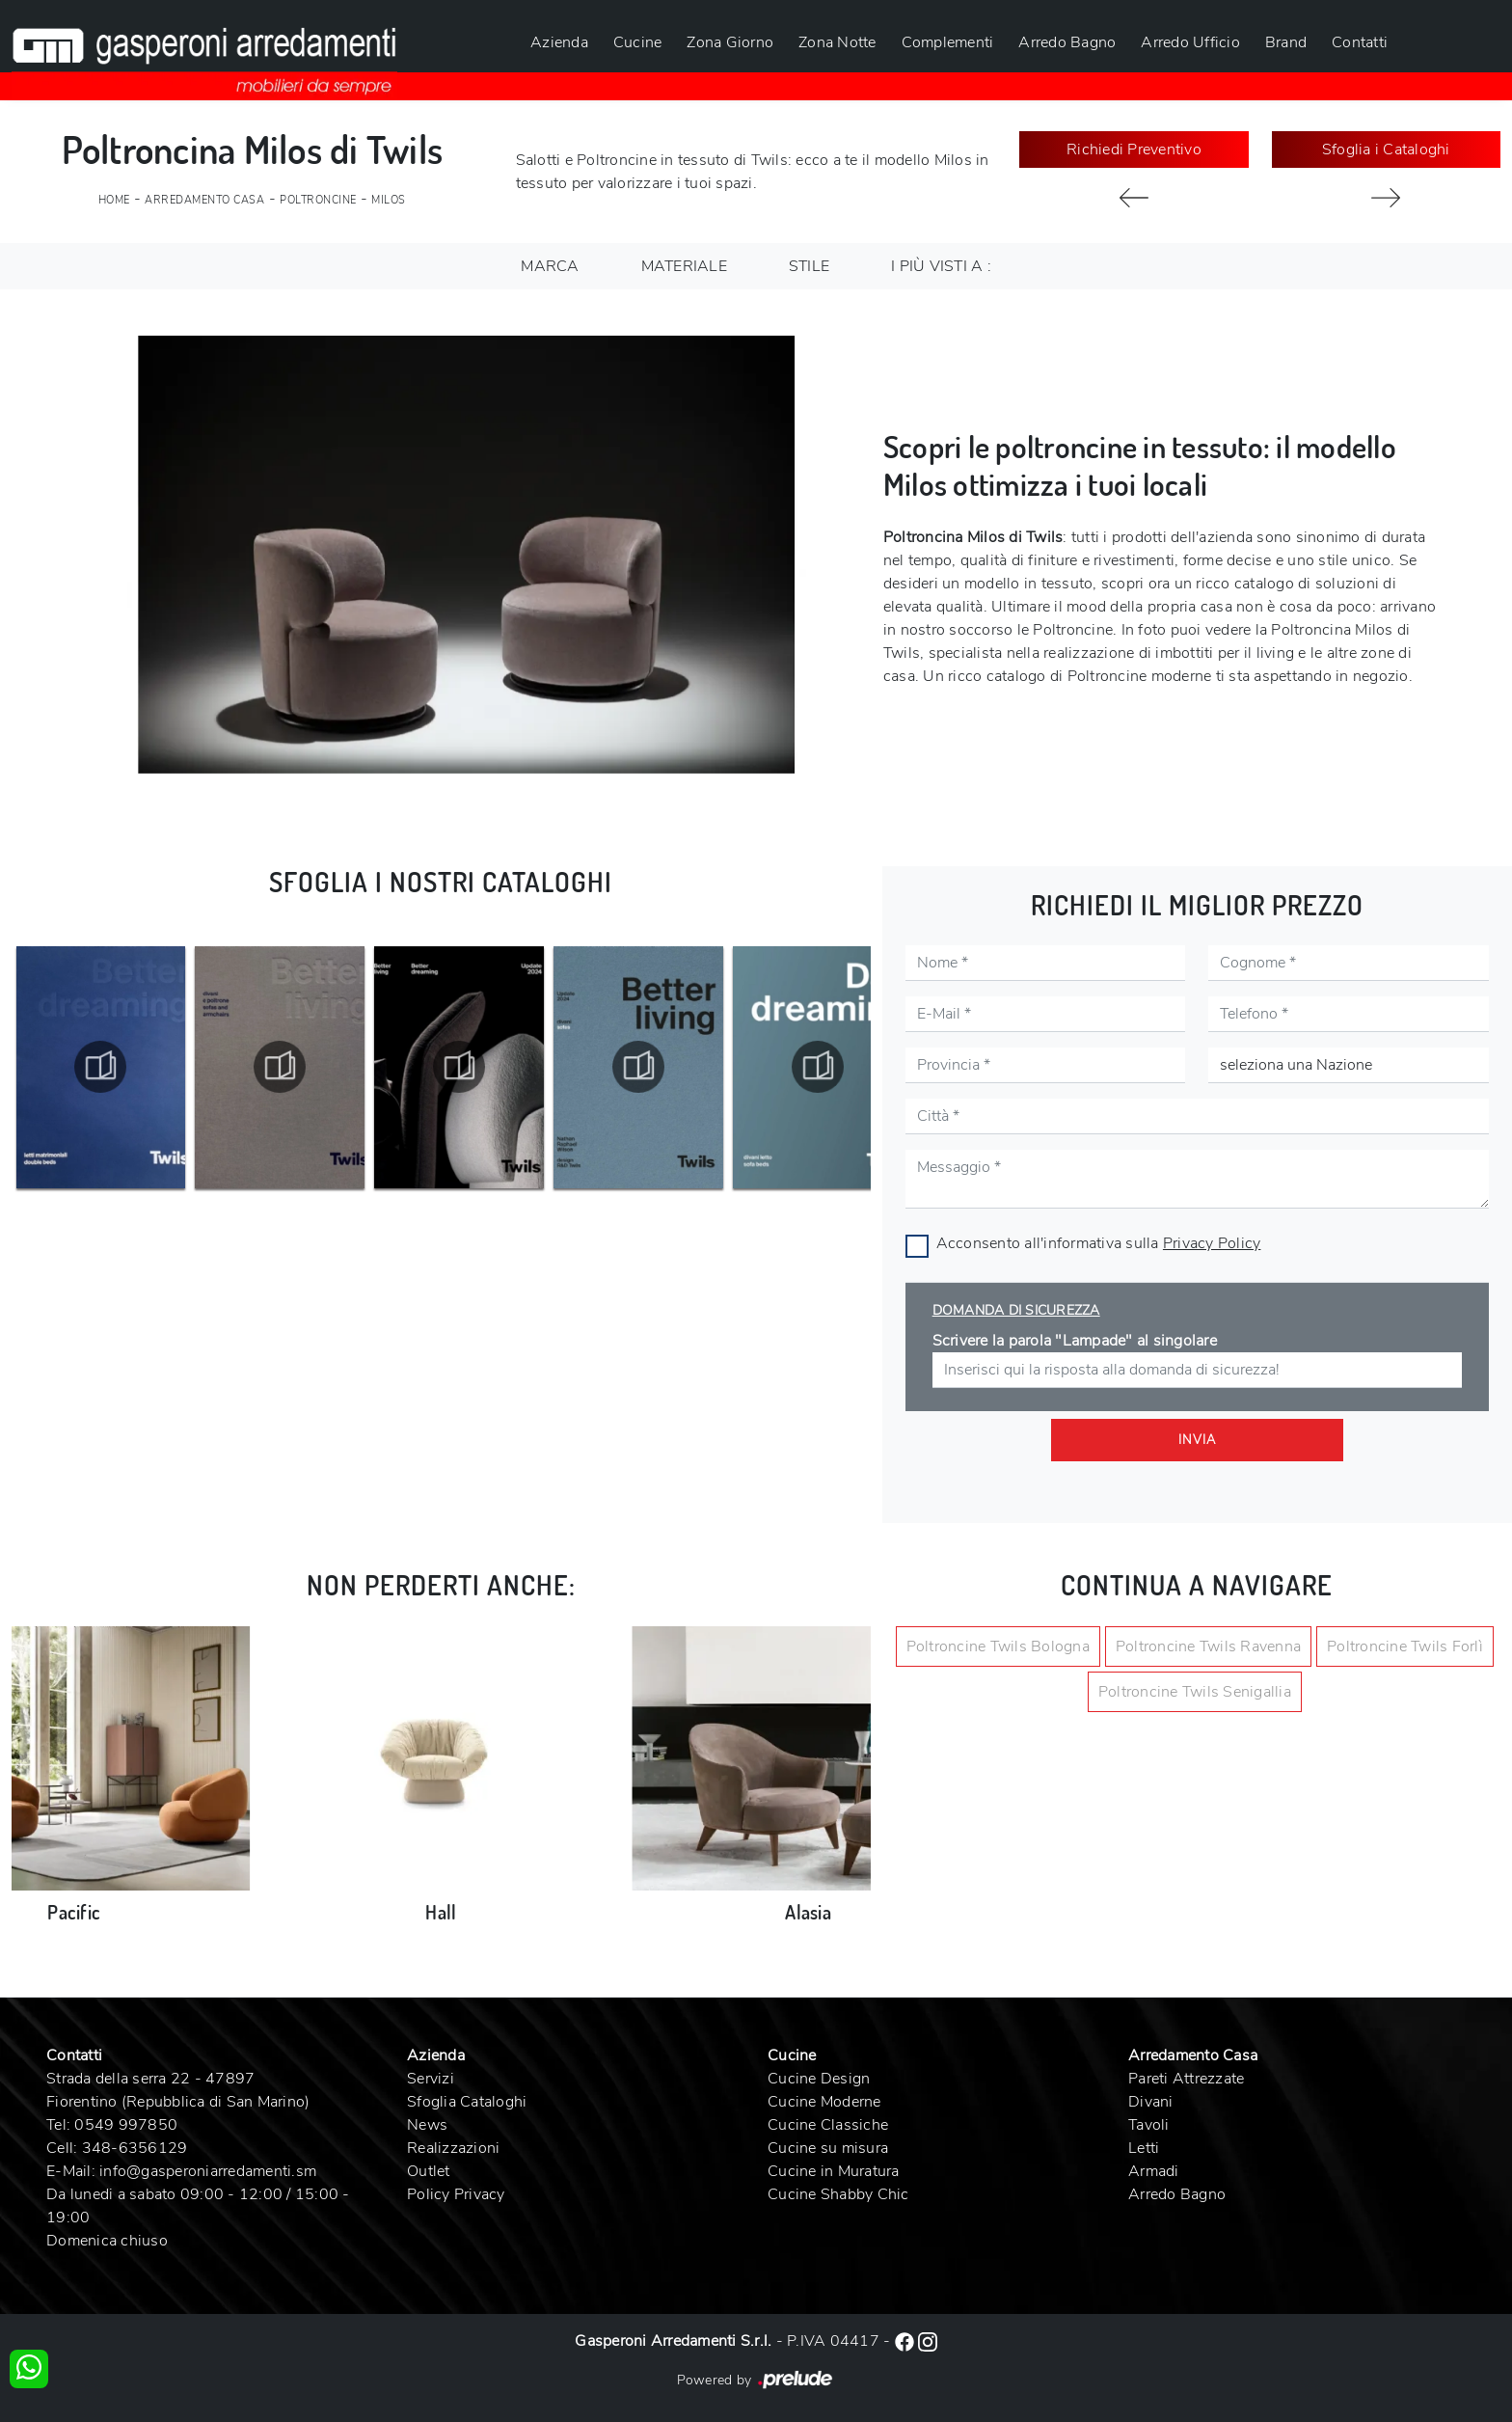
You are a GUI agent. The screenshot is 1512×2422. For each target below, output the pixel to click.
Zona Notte (837, 42)
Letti (1143, 2148)
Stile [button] (809, 266)
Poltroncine (318, 200)
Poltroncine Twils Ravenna (1208, 1646)
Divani (1151, 2101)
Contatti (1360, 42)
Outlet (428, 2171)
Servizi (430, 2078)
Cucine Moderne (824, 2101)
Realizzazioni (453, 2148)
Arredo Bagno (1067, 42)
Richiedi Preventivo (1134, 149)
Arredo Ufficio (1190, 42)
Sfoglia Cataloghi (466, 2101)
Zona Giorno (730, 42)
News (427, 2125)
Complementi (948, 42)
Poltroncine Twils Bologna (998, 1646)
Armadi (1153, 2171)
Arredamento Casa (204, 200)
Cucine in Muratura (834, 2171)
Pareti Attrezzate (1186, 2078)
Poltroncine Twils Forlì (1405, 1646)
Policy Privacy (456, 2194)
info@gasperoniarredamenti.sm (207, 2171)
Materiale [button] (684, 266)
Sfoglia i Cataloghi (1386, 149)
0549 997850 (125, 2125)
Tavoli (1149, 2125)
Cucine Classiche (828, 2125)
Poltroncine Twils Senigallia (1194, 1691)
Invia (1197, 1440)
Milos (388, 200)
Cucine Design (819, 2078)
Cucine (637, 42)
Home (114, 200)
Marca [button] (550, 266)
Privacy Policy (1212, 1243)
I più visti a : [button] (941, 266)
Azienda (559, 42)
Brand (1286, 42)
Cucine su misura (828, 2148)
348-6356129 (135, 2148)
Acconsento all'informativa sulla (1098, 1243)
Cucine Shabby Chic (838, 2194)
